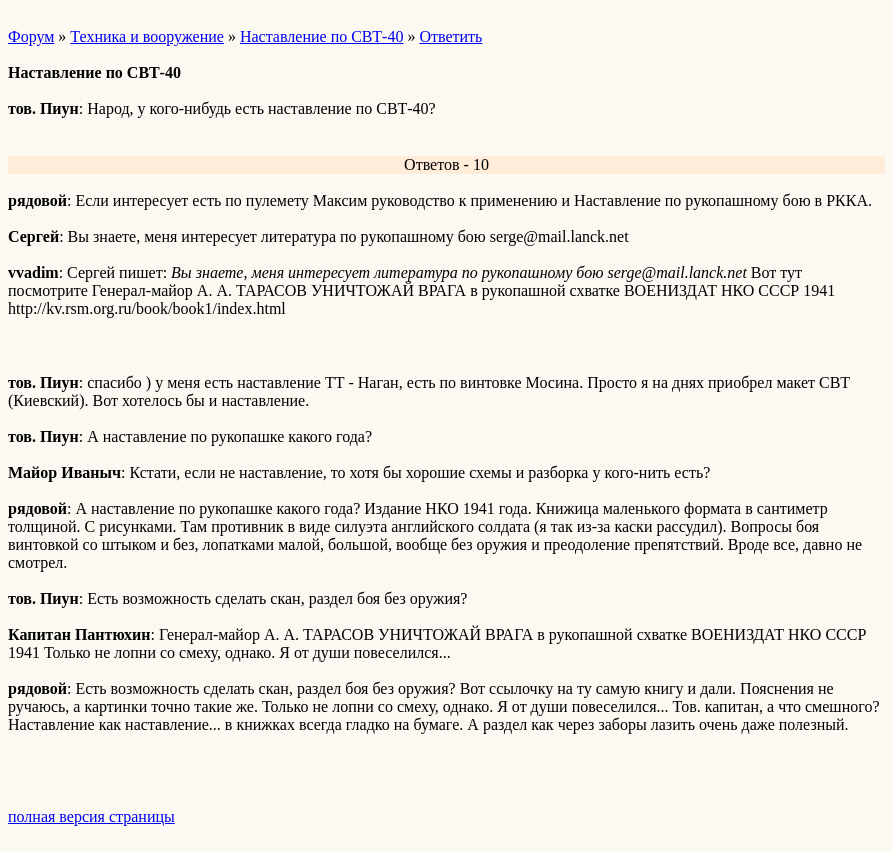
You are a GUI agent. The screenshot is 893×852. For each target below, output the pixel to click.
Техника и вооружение (147, 36)
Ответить (450, 36)
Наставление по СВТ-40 (322, 36)
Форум (31, 36)
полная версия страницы (91, 816)
